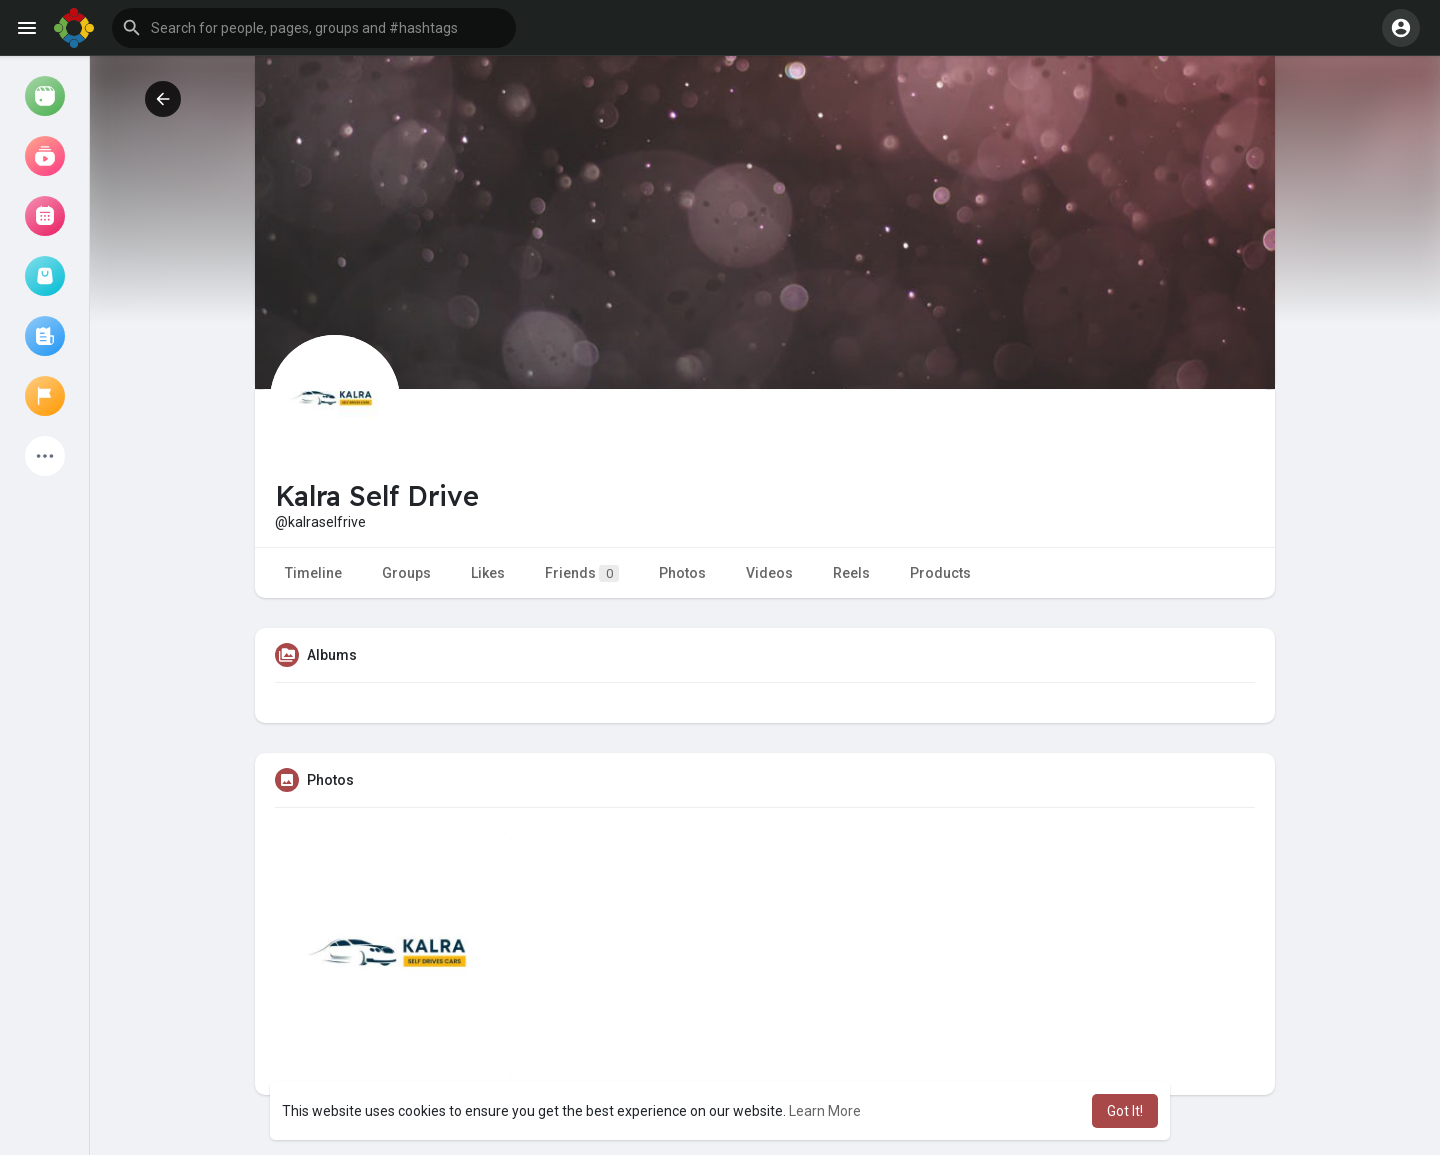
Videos (769, 573)
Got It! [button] (1125, 1111)
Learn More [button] (825, 1111)
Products (940, 573)
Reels (851, 573)
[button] (314, 28)
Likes (488, 573)
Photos (682, 573)
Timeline (313, 573)
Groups (406, 573)
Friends (582, 573)
